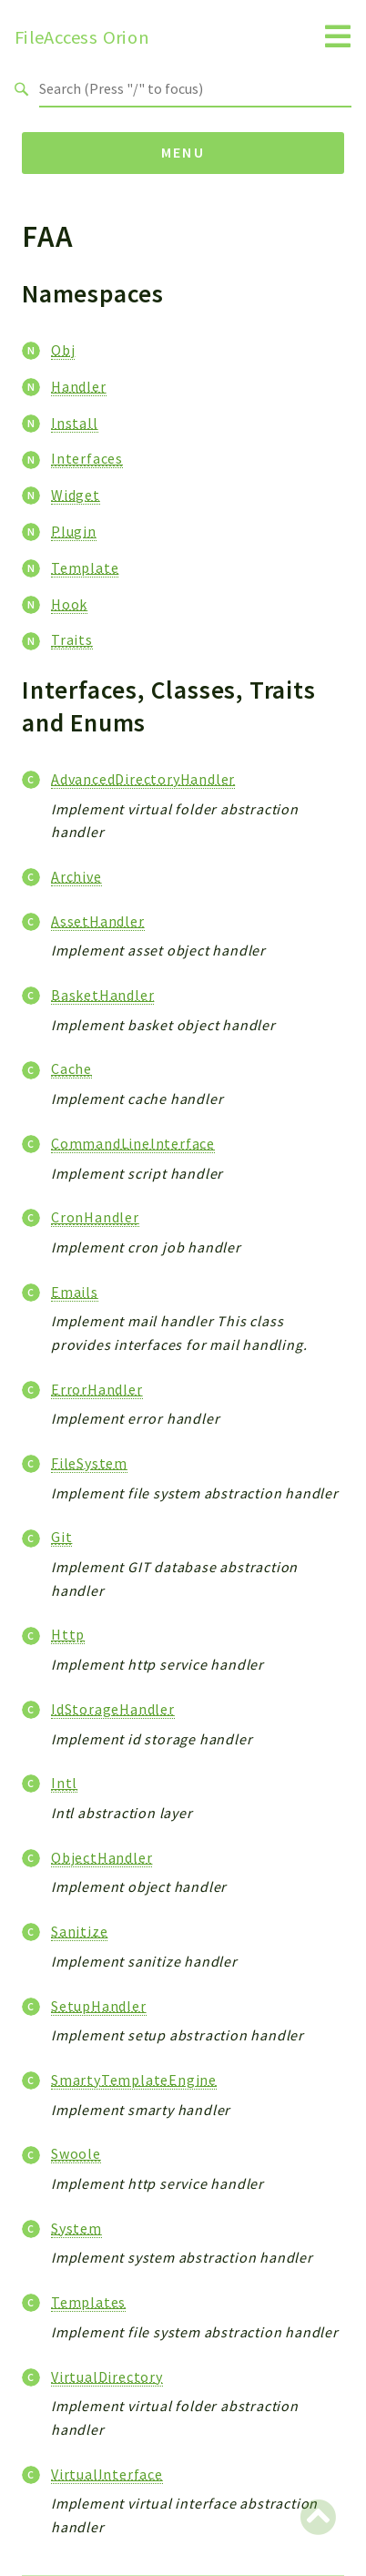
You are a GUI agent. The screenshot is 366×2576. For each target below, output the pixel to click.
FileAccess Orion (82, 37)
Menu (183, 152)
